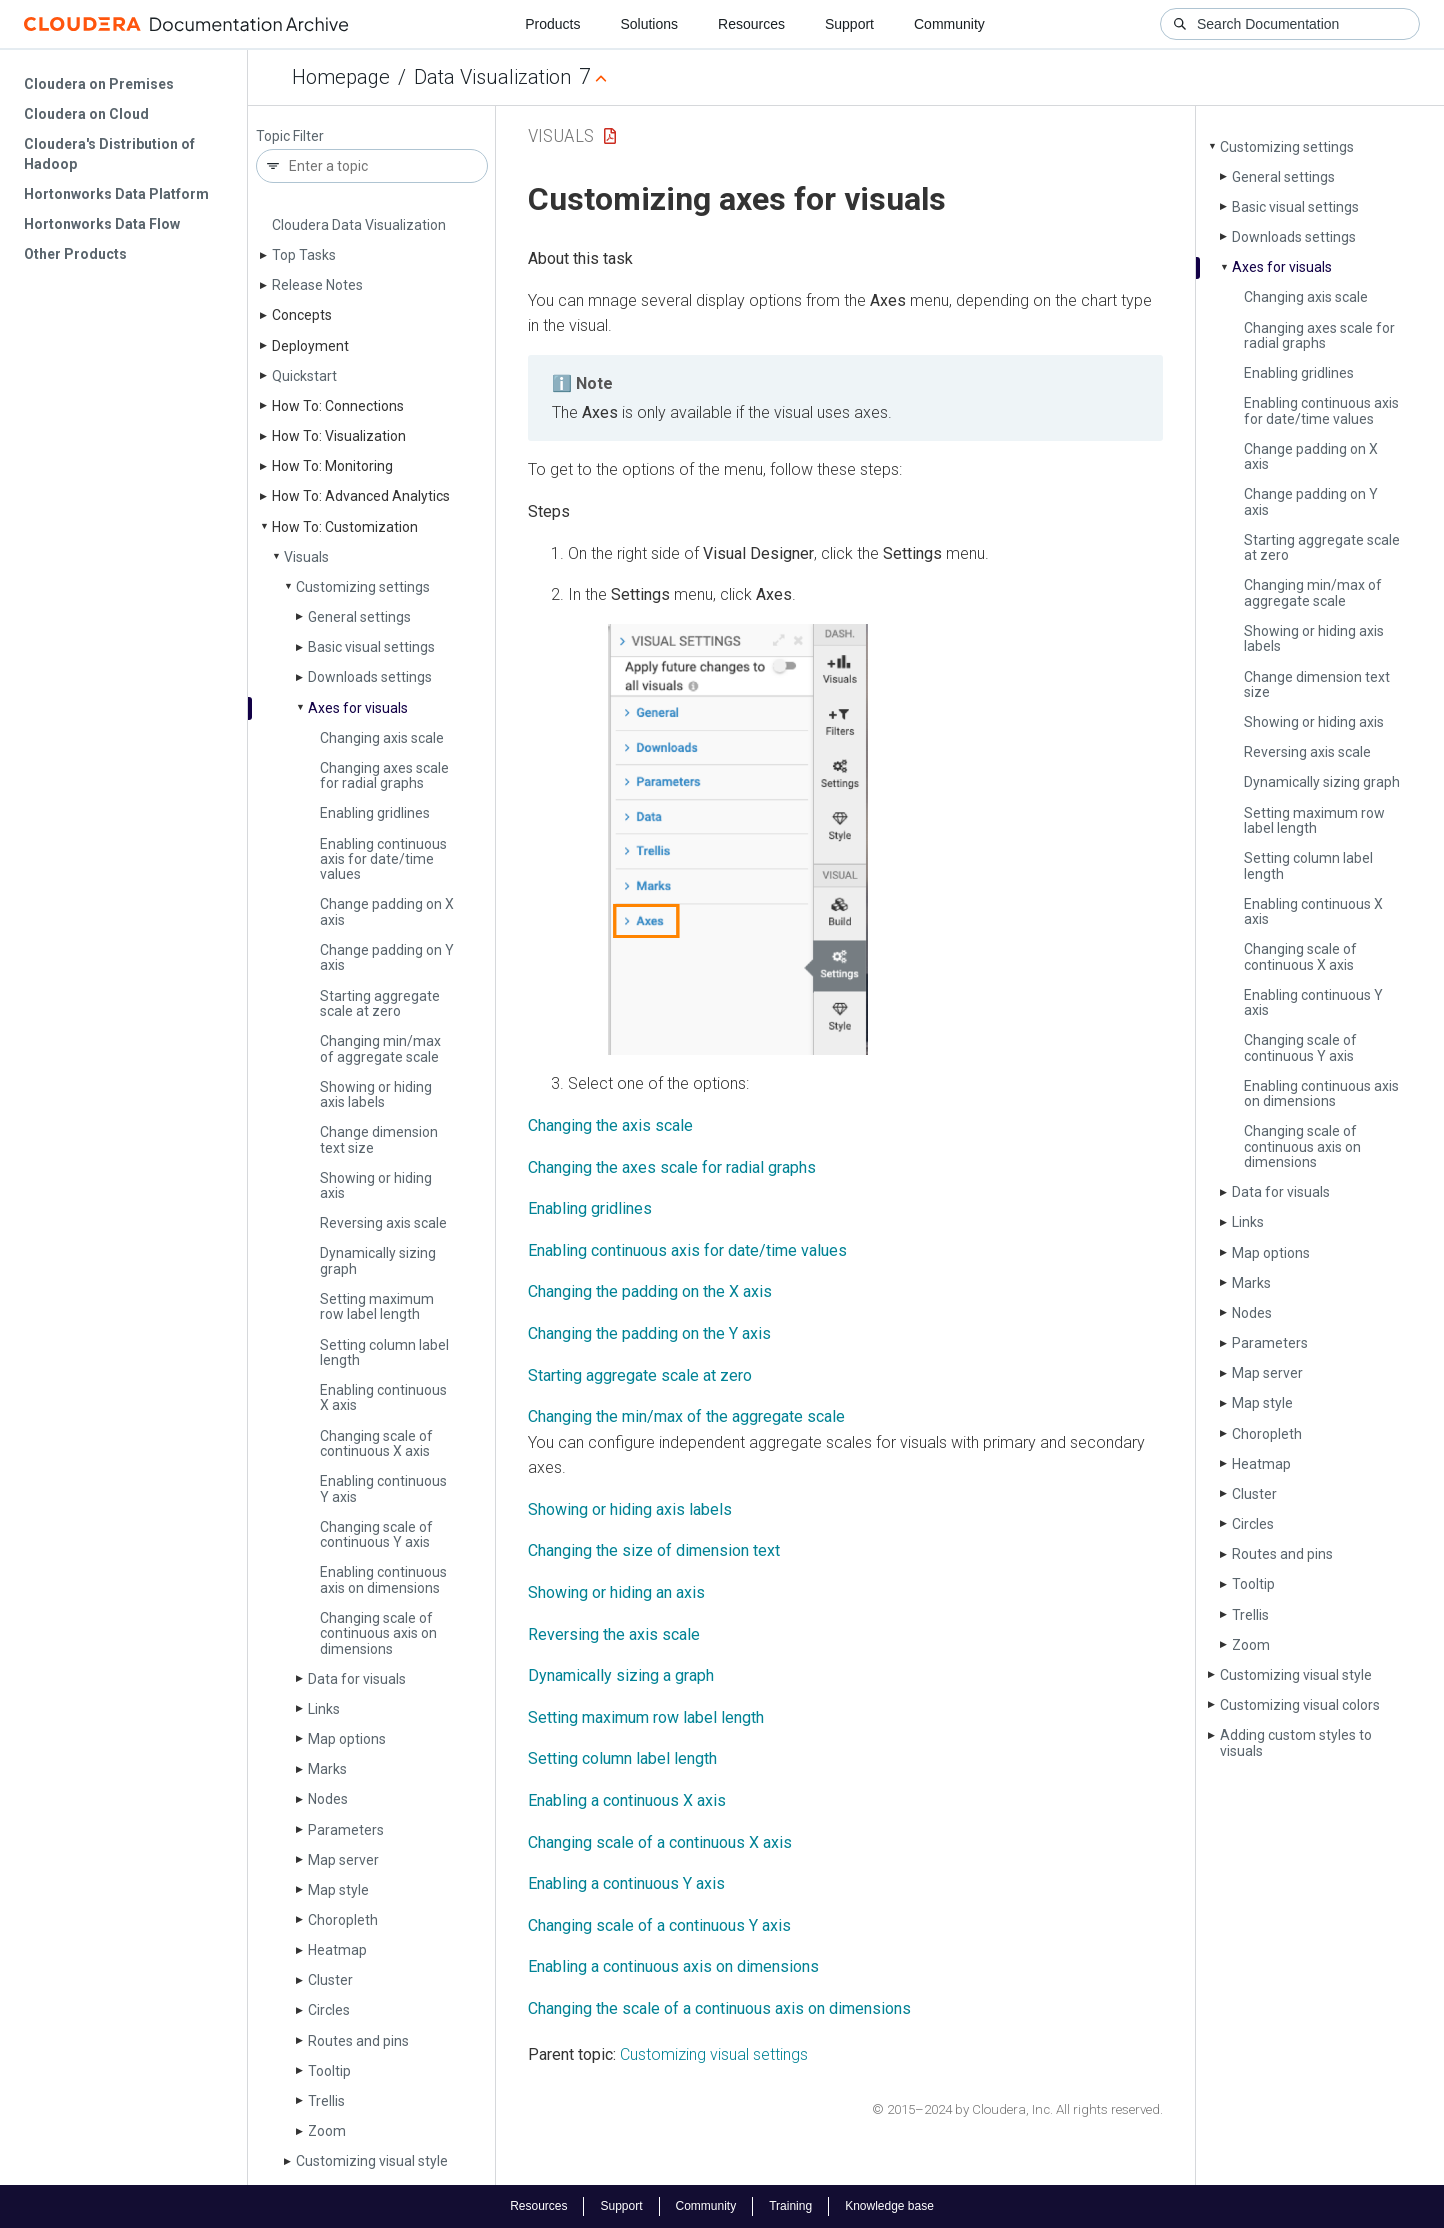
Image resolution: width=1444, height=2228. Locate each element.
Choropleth (343, 1920)
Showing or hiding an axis (616, 1592)
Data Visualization (492, 77)
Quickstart (304, 376)
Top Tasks (304, 255)
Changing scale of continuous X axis (376, 1443)
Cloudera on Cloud (86, 114)
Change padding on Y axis (387, 957)
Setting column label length (384, 1352)
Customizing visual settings (714, 2054)
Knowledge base (889, 2206)
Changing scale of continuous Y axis (376, 1534)
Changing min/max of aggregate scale (380, 1048)
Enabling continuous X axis (383, 1397)
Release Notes (317, 285)
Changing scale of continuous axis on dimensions (378, 1633)
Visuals (306, 557)
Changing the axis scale (610, 1125)
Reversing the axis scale (614, 1634)
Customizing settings (363, 587)
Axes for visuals (358, 708)
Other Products (75, 254)
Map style (338, 1890)
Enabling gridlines (375, 813)
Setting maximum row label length (377, 1306)
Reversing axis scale (383, 1223)
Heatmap (337, 1950)
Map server (343, 1860)
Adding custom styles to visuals (1296, 1742)
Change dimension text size (379, 1139)
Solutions (649, 24)
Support (849, 24)
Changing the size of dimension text (654, 1550)
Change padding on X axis (387, 911)
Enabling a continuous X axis (627, 1800)
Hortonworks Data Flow (102, 224)
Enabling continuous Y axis (383, 1488)
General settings (359, 617)
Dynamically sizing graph (378, 1260)
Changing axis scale (382, 738)
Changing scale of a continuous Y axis (659, 1925)
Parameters (346, 1830)
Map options (347, 1739)
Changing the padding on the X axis (650, 1291)
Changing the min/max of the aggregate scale (686, 1416)
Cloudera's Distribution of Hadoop (109, 154)
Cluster (330, 1980)
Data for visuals (357, 1679)
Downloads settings (370, 677)
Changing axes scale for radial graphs (384, 775)
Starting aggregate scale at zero (380, 1003)
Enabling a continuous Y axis (626, 1883)
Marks (327, 1769)
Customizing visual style (372, 2161)
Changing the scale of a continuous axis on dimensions (719, 2008)
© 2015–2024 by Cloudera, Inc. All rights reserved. (1017, 2109)
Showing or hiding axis (376, 1185)
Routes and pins (358, 2041)
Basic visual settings (371, 647)
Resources (751, 24)
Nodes (328, 1799)
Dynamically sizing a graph (621, 1675)
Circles (329, 2010)
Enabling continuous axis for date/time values (383, 859)
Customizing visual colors (1300, 1705)
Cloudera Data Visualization (359, 225)
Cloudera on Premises (99, 84)
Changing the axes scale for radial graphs (672, 1167)
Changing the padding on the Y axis (649, 1333)
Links (324, 1709)
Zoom (327, 2131)
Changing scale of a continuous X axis (660, 1842)
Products (552, 24)
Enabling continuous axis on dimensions (383, 1579)
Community (949, 24)
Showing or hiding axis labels (376, 1094)
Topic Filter (290, 136)
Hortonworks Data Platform (116, 194)
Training (790, 2206)
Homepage (341, 77)
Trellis (326, 2101)
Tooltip (329, 2071)
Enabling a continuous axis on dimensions (673, 1966)
